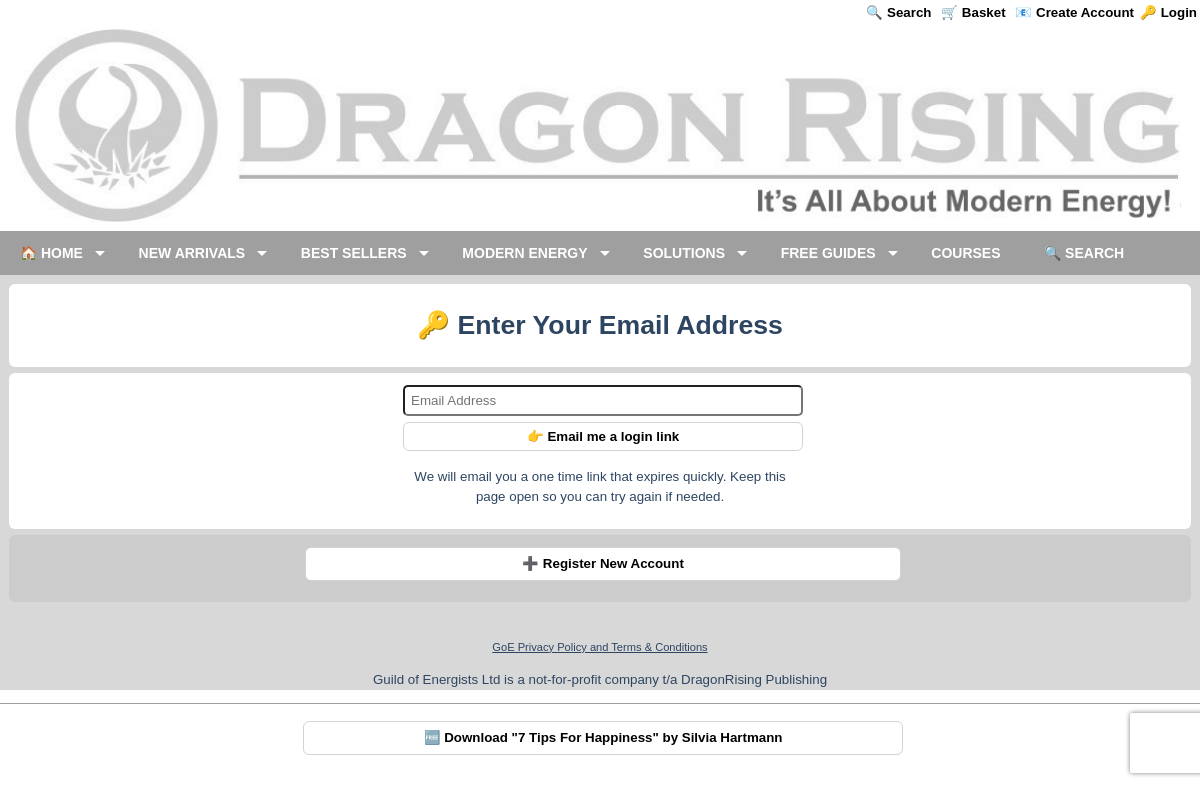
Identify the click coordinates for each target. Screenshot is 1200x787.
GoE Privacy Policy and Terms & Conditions (599, 647)
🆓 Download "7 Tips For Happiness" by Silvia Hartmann (603, 737)
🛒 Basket (973, 12)
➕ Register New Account (603, 563)
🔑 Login (1168, 12)
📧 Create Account (1074, 12)
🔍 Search (898, 12)
